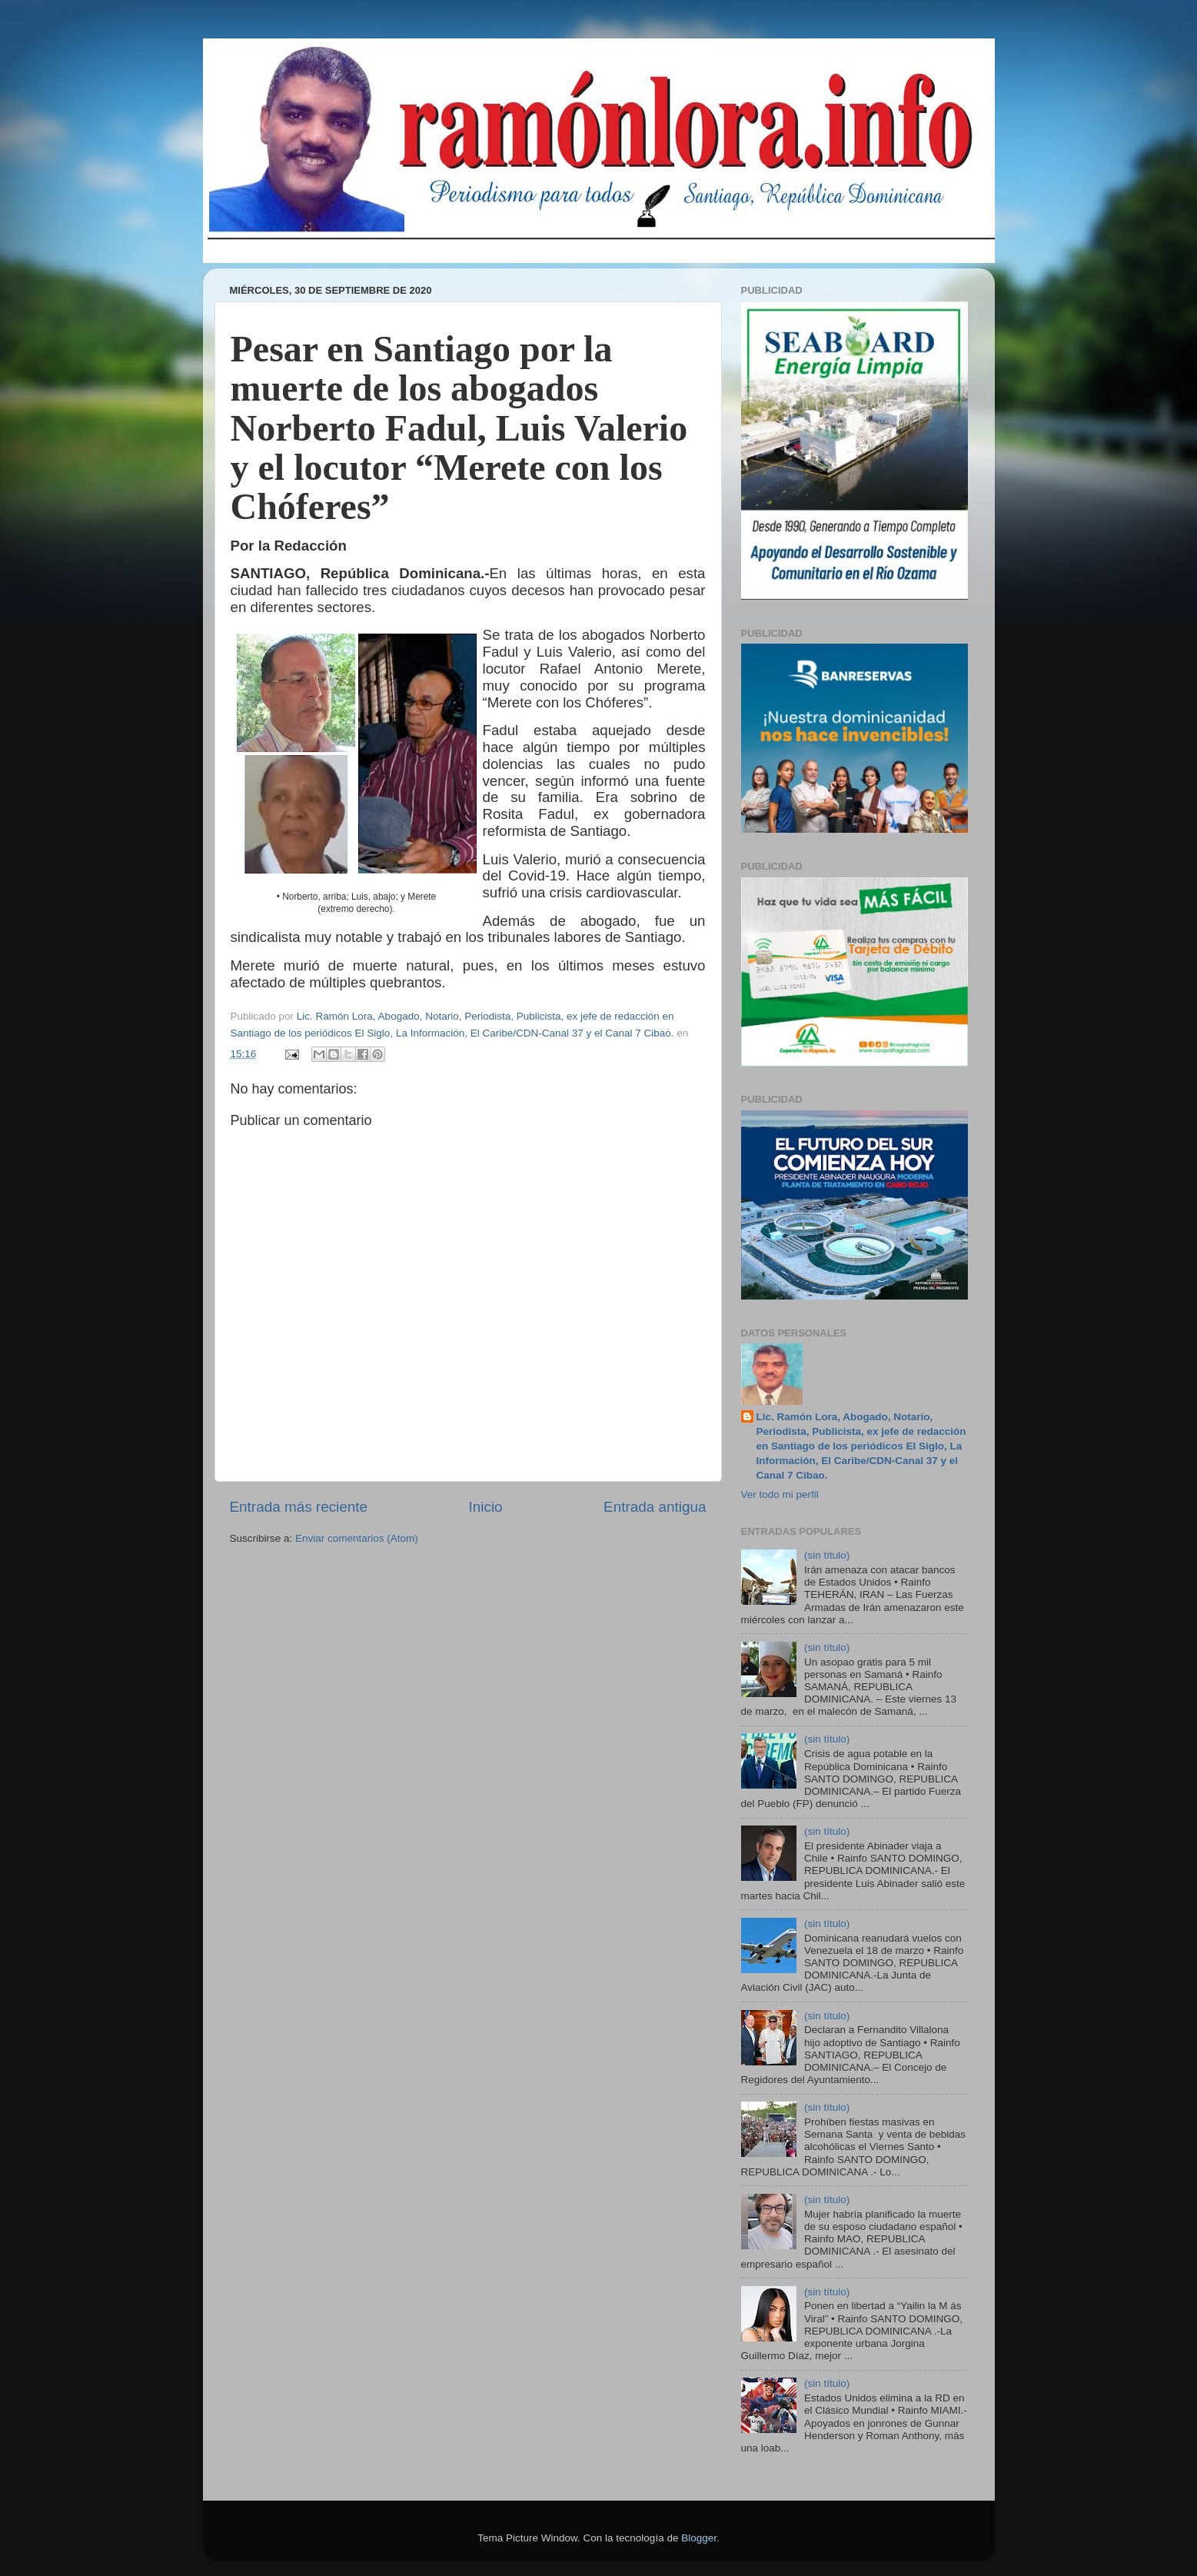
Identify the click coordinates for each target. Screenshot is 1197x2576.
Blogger (699, 2538)
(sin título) (827, 1555)
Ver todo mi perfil (780, 1494)
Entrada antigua (654, 1507)
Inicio (486, 1507)
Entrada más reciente (299, 1507)
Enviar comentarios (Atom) (356, 1538)
